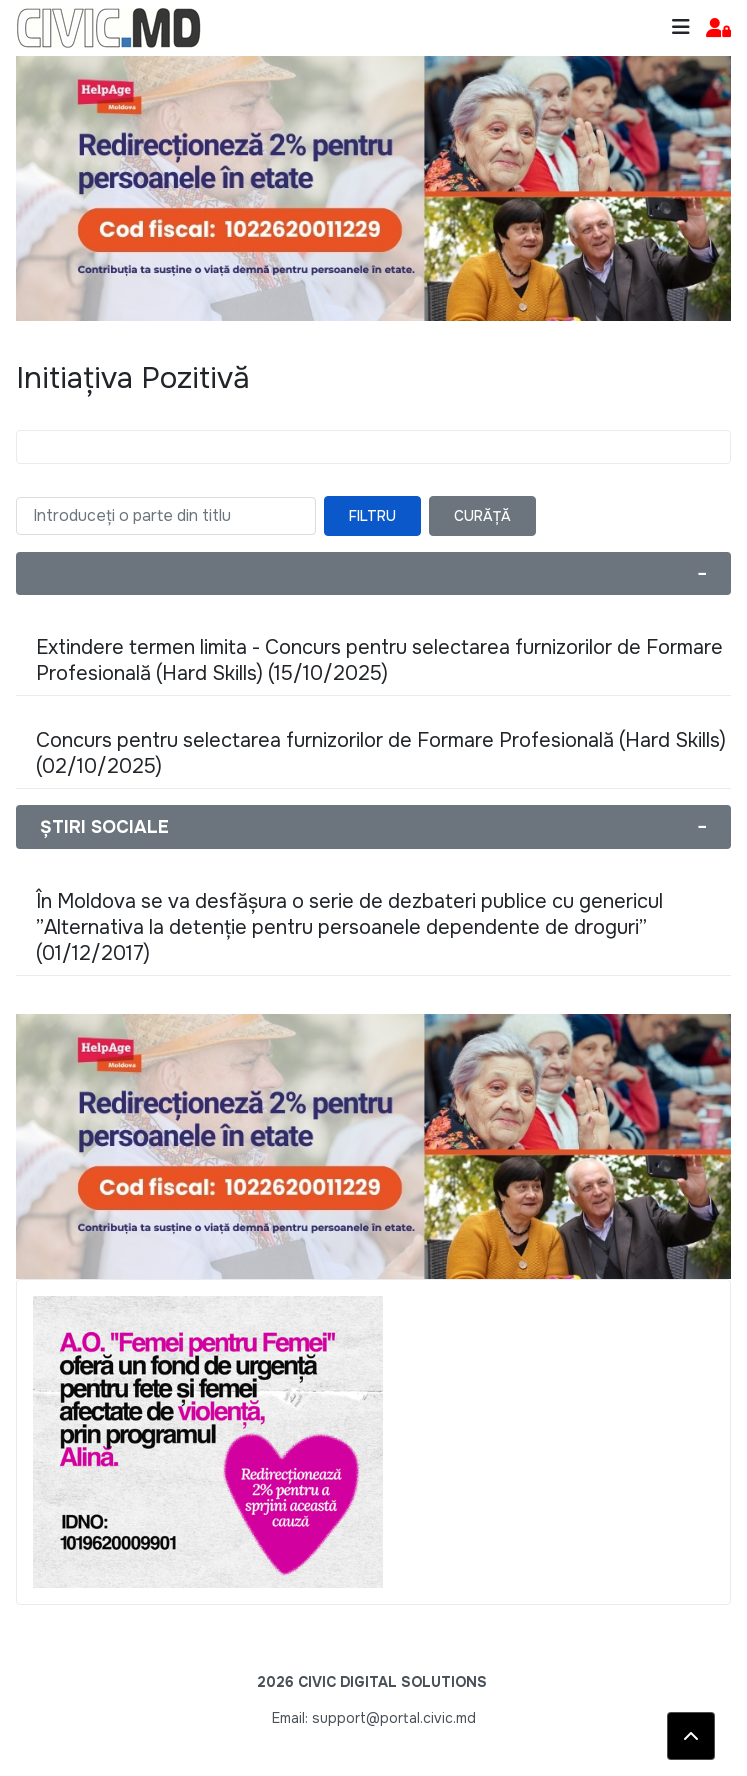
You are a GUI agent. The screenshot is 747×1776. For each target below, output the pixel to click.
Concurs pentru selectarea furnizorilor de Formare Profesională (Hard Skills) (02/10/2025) (381, 753)
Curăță (482, 516)
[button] (718, 28)
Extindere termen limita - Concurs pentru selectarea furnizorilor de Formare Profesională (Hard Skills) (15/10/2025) (379, 660)
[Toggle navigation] (681, 27)
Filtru (372, 516)
